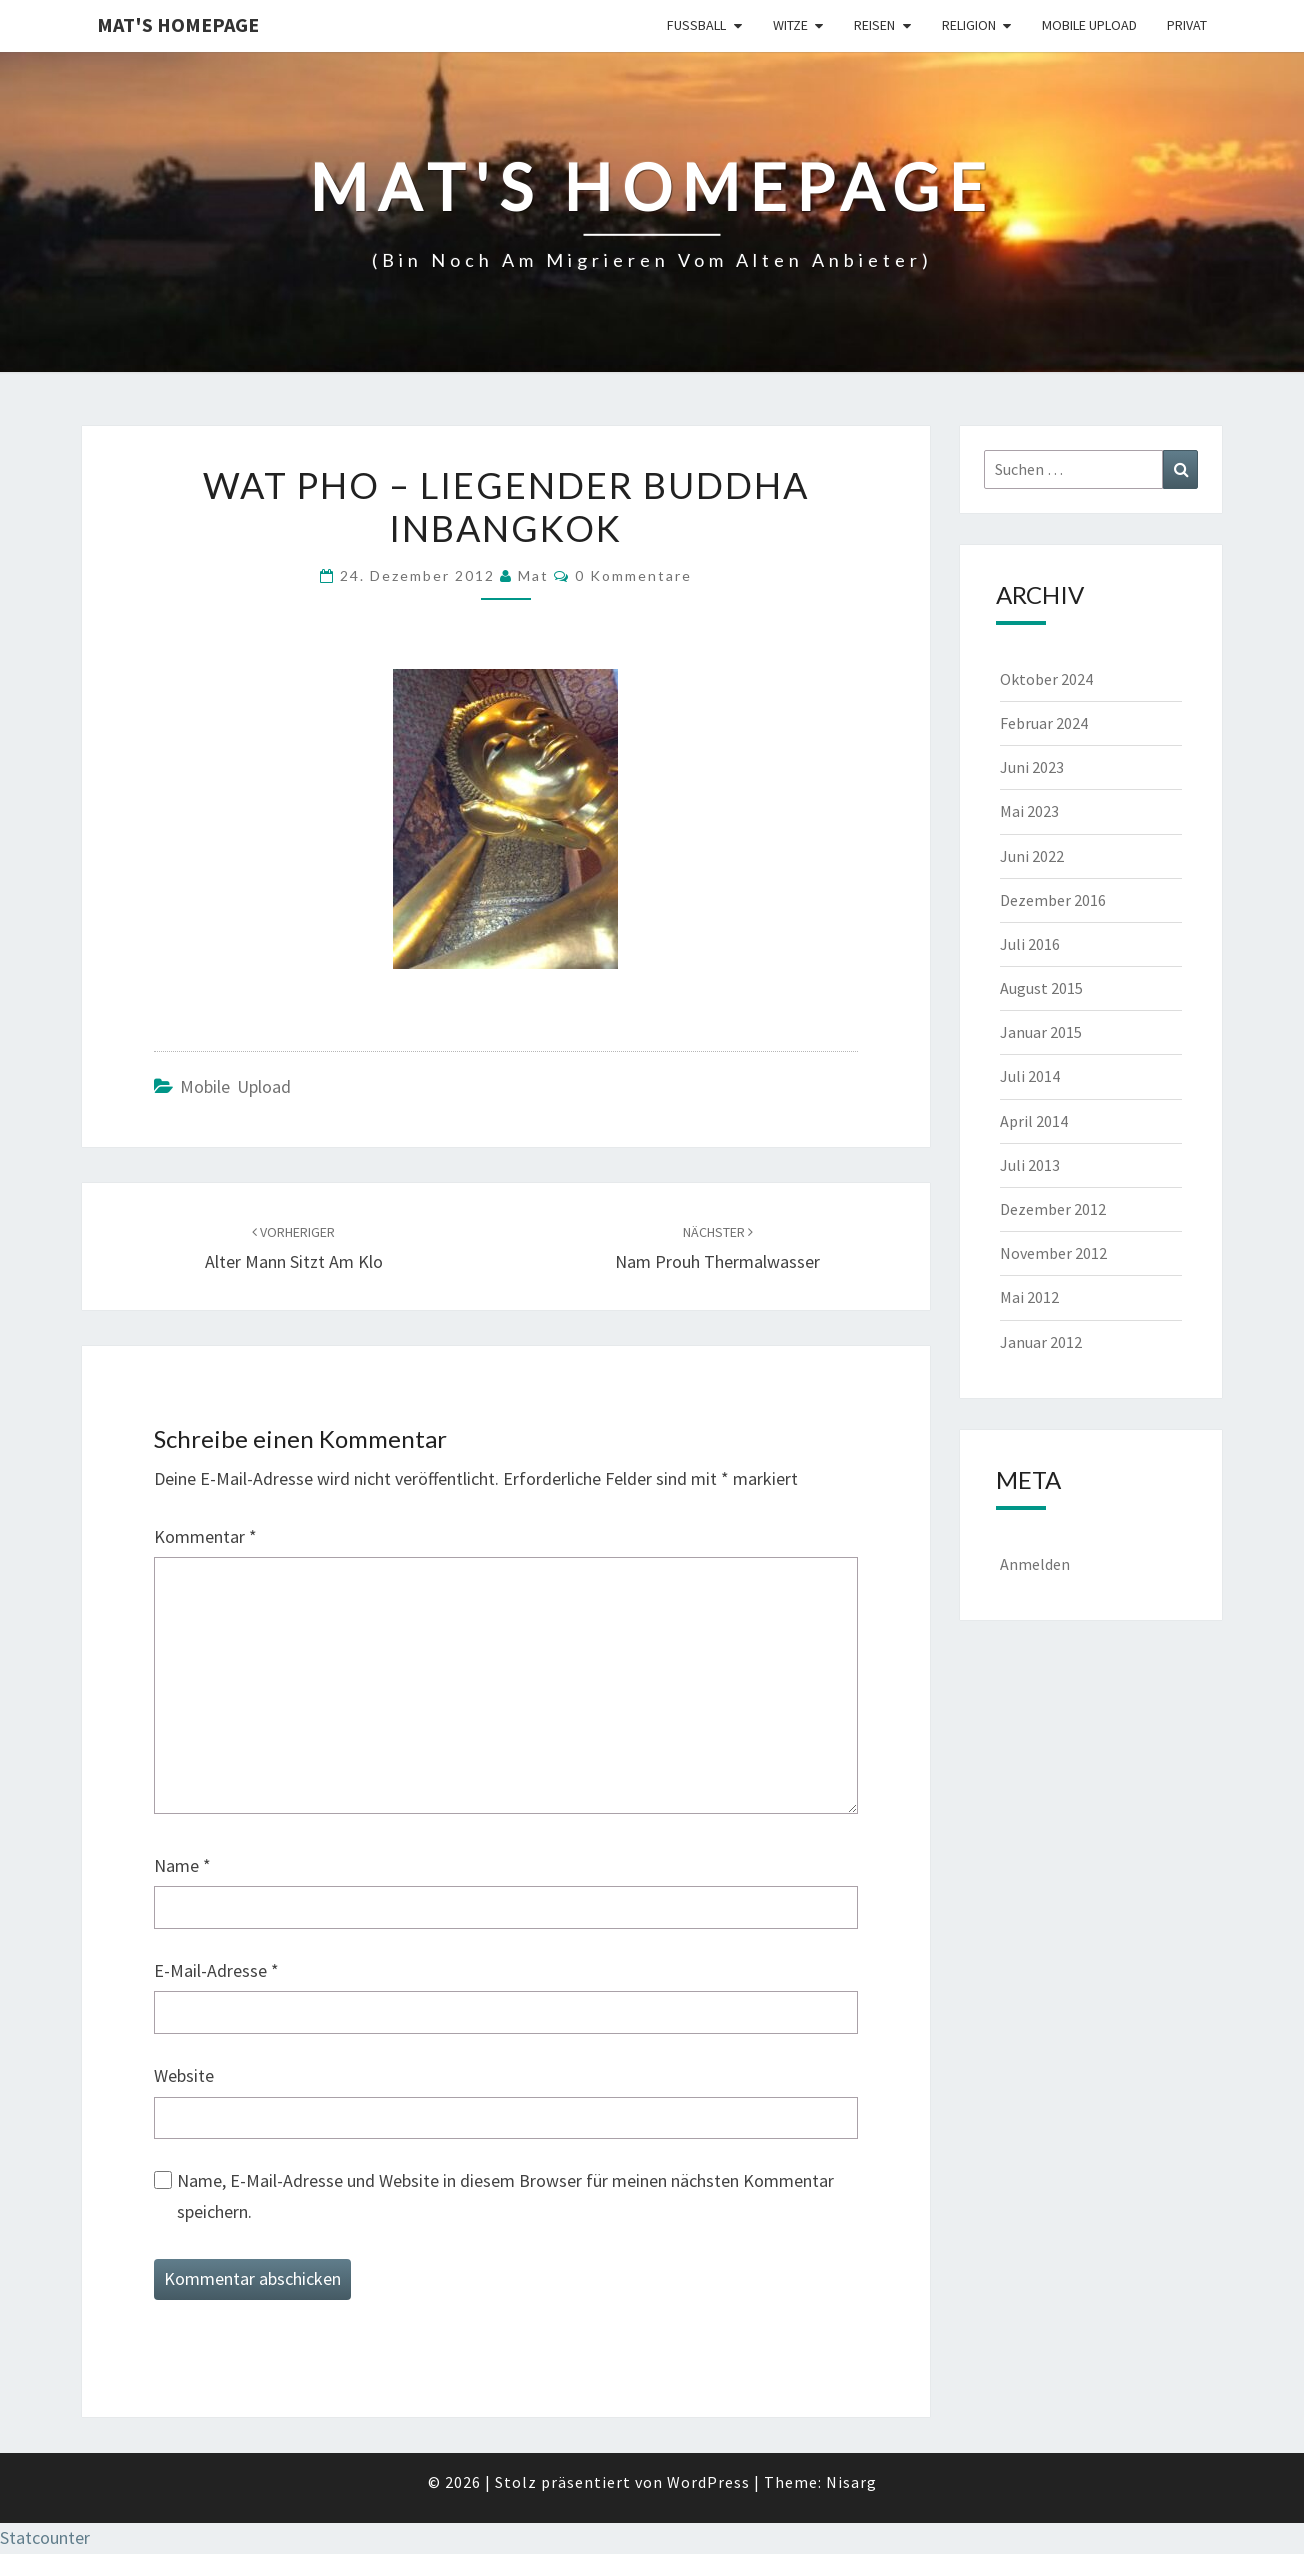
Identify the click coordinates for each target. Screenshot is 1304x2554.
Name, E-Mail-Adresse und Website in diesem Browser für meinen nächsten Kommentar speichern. (505, 2196)
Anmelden (1035, 1564)
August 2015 (1041, 988)
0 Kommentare (633, 575)
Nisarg (851, 2482)
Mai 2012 (1029, 1297)
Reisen (874, 25)
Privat (1187, 25)
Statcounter (45, 2537)
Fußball (696, 25)
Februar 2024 (1044, 723)
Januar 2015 (1041, 1032)
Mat (533, 575)
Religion (969, 25)
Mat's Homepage (178, 24)
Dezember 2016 (1053, 900)
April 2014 (1034, 1121)
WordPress (708, 2482)
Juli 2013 (1030, 1165)
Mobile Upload (1089, 25)
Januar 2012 (1041, 1342)
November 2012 (1053, 1253)
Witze (790, 25)
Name (182, 1865)
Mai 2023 (1029, 811)
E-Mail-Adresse (216, 1970)
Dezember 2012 (1053, 1209)
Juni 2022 (1032, 856)
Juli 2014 (1030, 1076)
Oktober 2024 (1046, 679)
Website (184, 2075)
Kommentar (205, 1536)
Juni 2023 (1032, 767)
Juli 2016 (1030, 944)
